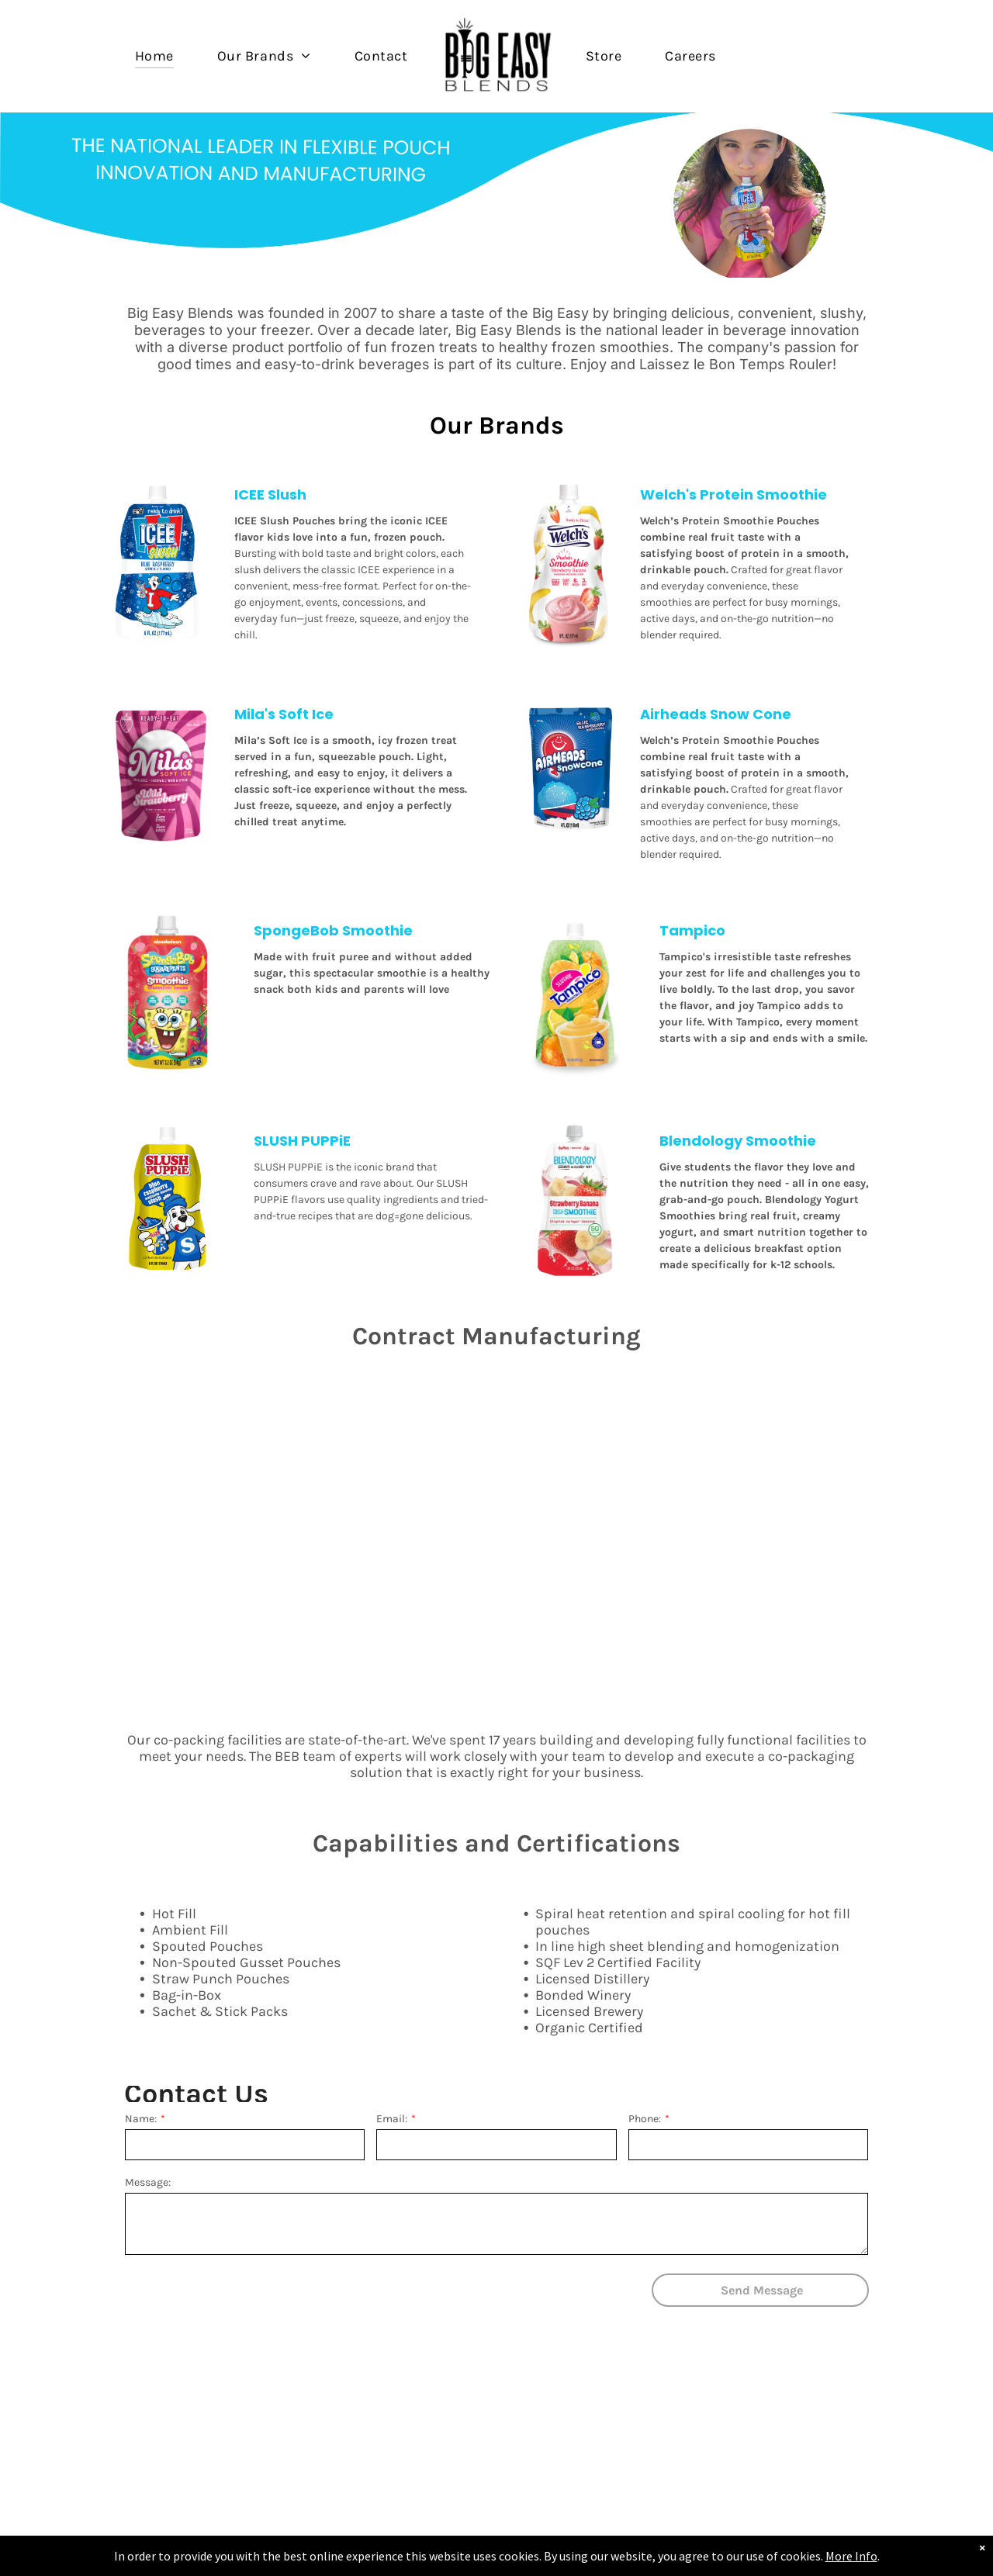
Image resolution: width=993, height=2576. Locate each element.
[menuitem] (154, 55)
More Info (851, 2556)
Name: (141, 2118)
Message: (148, 2182)
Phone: (644, 2118)
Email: (391, 2118)
